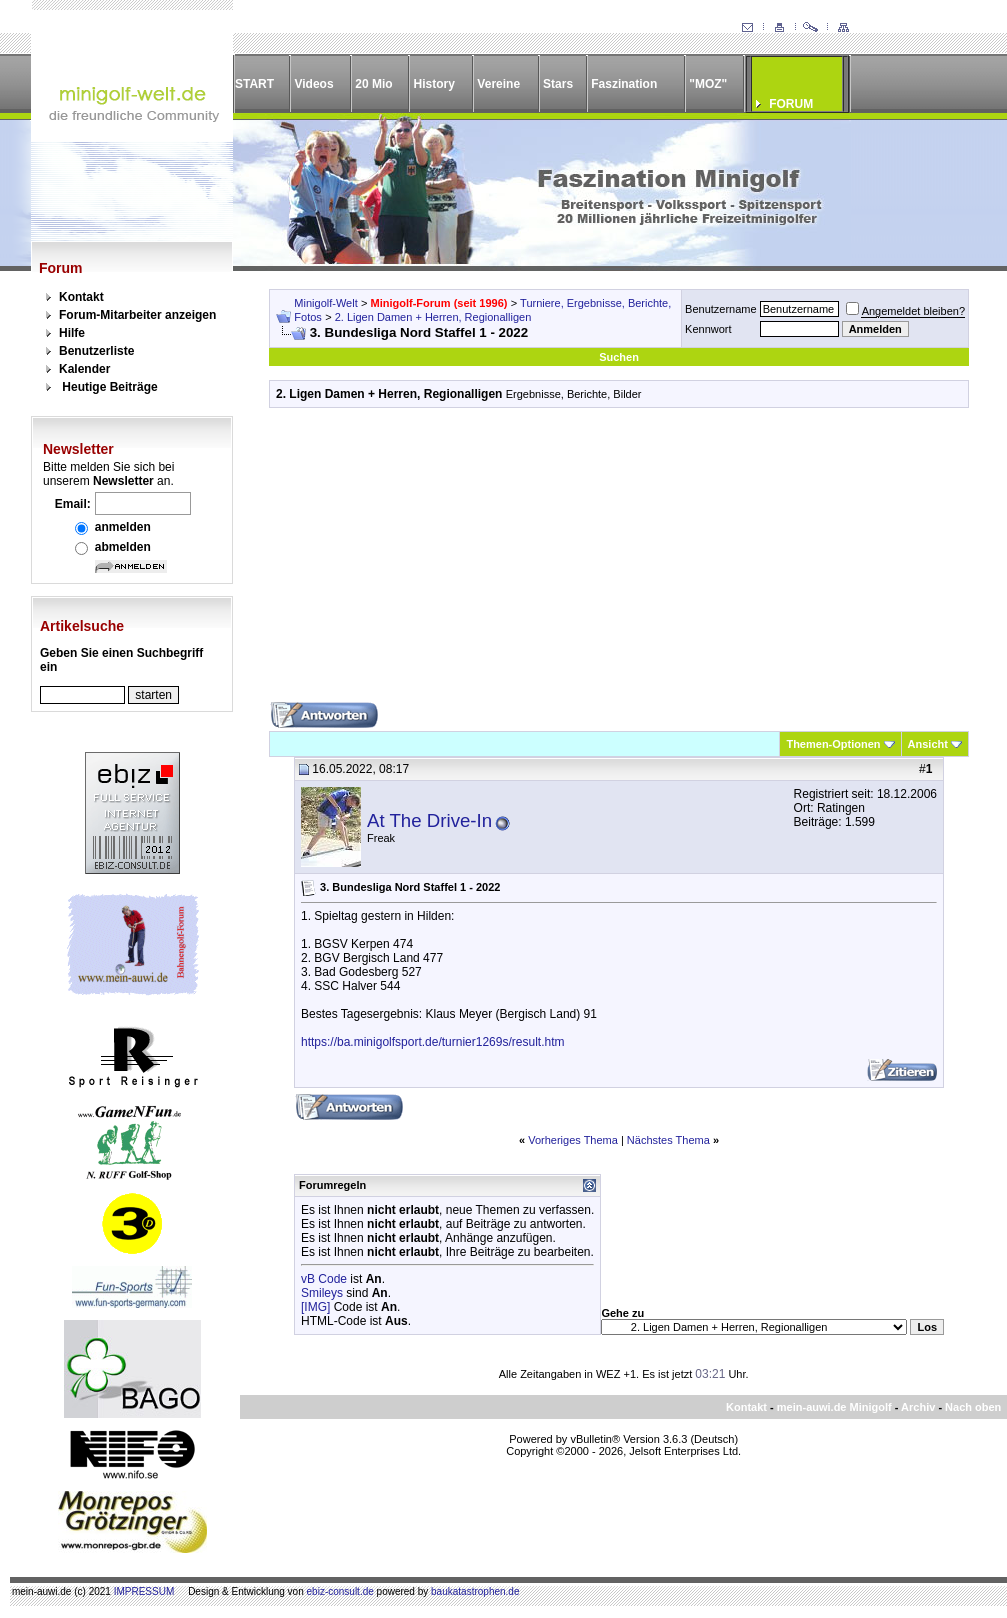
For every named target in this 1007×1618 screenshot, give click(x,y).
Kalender (84, 369)
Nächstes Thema (668, 1140)
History (434, 84)
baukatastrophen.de (475, 1591)
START (254, 84)
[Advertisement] (619, 562)
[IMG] (315, 1307)
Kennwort (708, 329)
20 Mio (373, 84)
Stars (558, 84)
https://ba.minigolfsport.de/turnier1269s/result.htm (432, 1042)
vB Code (324, 1279)
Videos (313, 84)
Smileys (322, 1293)
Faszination (624, 84)
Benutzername (721, 309)
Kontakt (81, 297)
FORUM (791, 104)
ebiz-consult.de (340, 1591)
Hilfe (72, 333)
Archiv (918, 1407)
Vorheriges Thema (573, 1140)
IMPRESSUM (144, 1591)
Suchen (619, 357)
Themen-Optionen (833, 744)
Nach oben (973, 1407)
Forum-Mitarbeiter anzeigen (137, 315)
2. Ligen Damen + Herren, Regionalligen (433, 317)
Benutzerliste (96, 351)
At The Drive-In (429, 820)
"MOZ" (708, 84)
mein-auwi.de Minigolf (834, 1407)
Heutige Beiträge (109, 387)
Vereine (498, 84)
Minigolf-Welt (325, 303)
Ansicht (928, 744)
